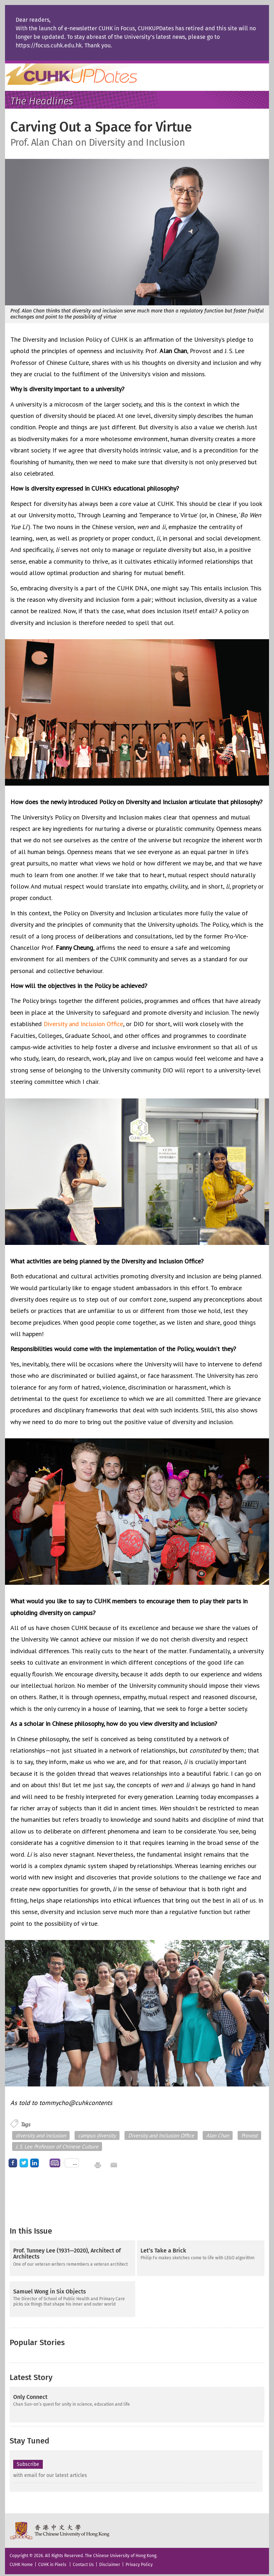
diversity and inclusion (41, 2135)
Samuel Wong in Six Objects (49, 2291)
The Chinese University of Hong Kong (60, 2528)
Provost (249, 2135)
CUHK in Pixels (52, 2561)
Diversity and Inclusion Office (83, 1024)
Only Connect (30, 2394)
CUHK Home (21, 2561)
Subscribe (28, 2461)
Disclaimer (109, 2561)
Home (84, 74)
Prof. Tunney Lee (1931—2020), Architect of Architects (67, 2253)
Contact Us (83, 2561)
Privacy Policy (139, 2561)
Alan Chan (217, 2135)
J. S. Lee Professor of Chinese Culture (57, 2146)
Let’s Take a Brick (163, 2250)
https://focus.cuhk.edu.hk (49, 45)
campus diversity (97, 2135)
